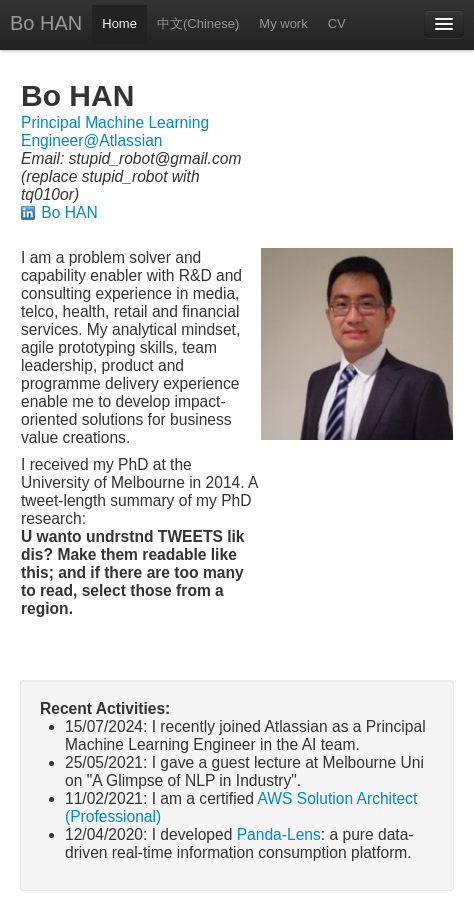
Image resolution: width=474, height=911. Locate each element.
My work (283, 23)
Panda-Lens (279, 834)
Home (119, 23)
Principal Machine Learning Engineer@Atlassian (115, 131)
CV (337, 23)
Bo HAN (46, 23)
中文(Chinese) (198, 23)
